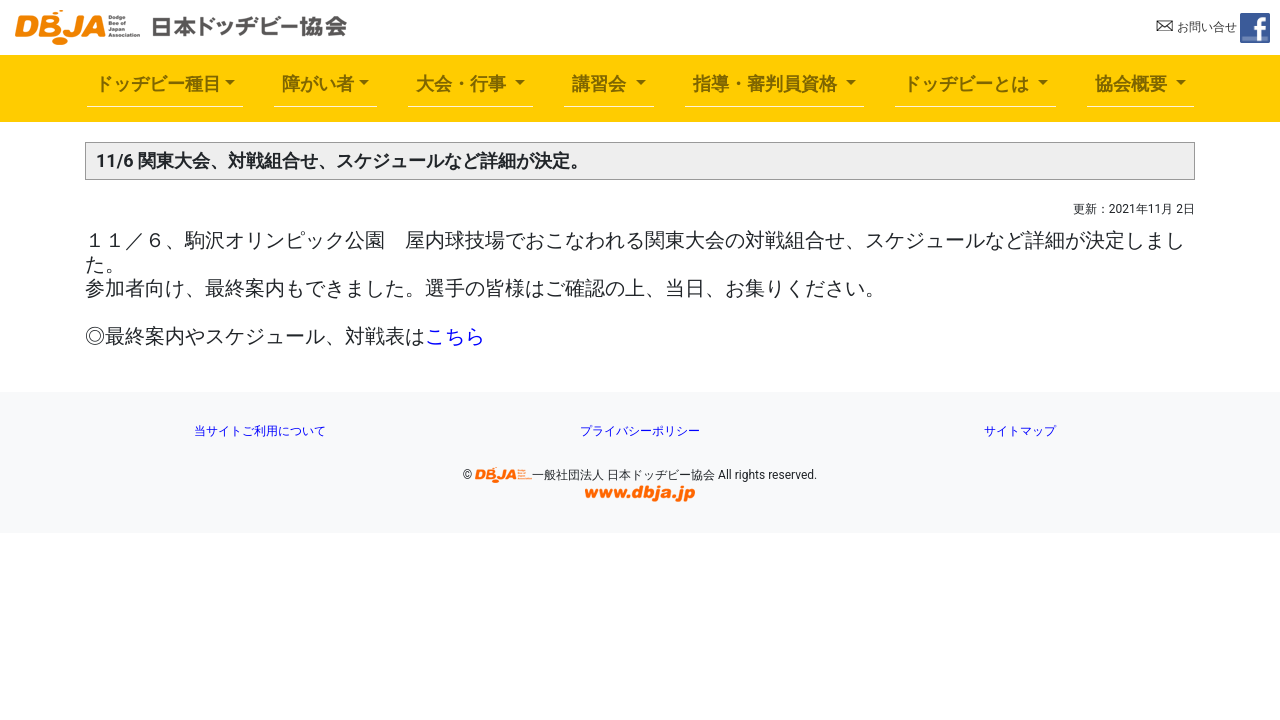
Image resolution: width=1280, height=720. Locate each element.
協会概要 (1133, 83)
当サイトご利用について (260, 431)
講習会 (601, 83)
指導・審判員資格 (767, 83)
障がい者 (318, 83)
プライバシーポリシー (640, 431)
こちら (455, 336)
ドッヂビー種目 (158, 83)
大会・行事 (463, 83)
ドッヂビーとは (968, 83)
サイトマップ (1020, 431)
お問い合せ (1196, 27)
